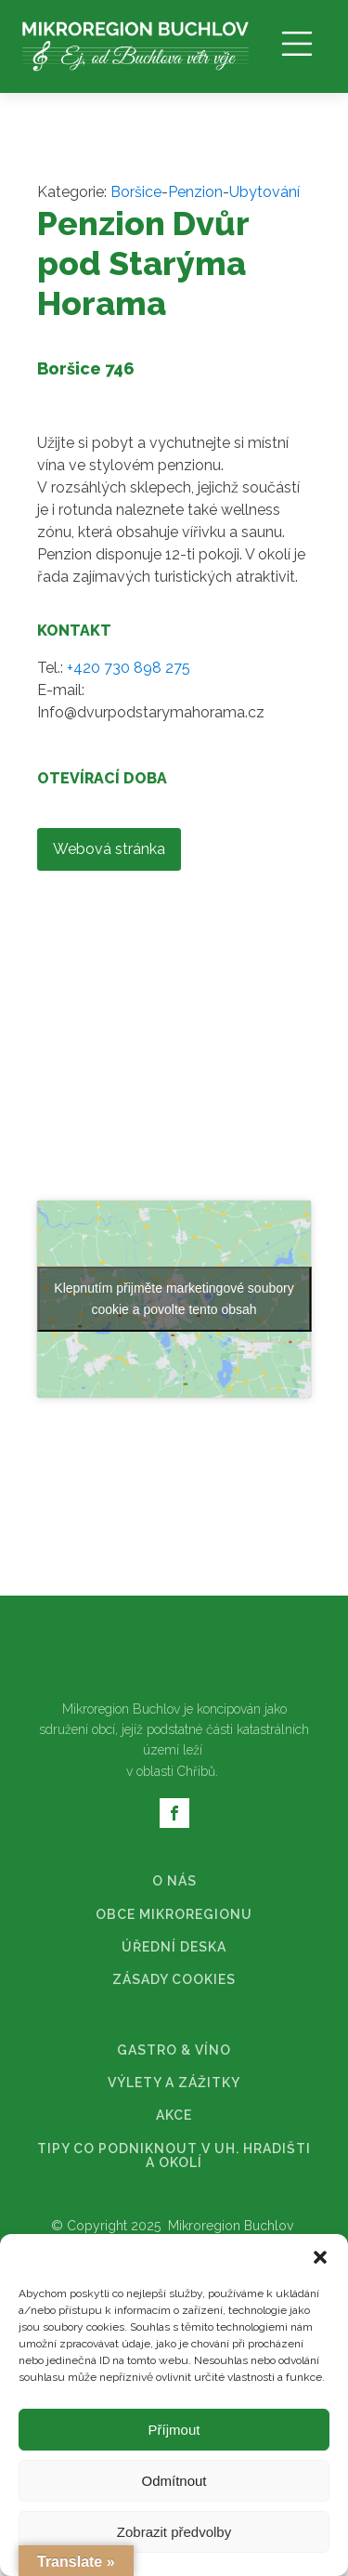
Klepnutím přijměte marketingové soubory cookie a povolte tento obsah (173, 1024)
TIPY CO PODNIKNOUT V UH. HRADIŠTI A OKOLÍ (174, 1882)
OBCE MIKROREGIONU (174, 1641)
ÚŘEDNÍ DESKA (174, 1673)
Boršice (135, 192)
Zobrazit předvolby (174, 2532)
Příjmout (174, 2430)
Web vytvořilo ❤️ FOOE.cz (174, 2005)
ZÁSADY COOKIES (174, 1706)
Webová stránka (109, 849)
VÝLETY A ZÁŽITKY (174, 1809)
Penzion (195, 192)
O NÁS (174, 1607)
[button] (320, 2257)
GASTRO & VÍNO (174, 1776)
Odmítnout (173, 2481)
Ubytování (264, 192)
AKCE (174, 1841)
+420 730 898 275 (128, 668)
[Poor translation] (67, 2205)
